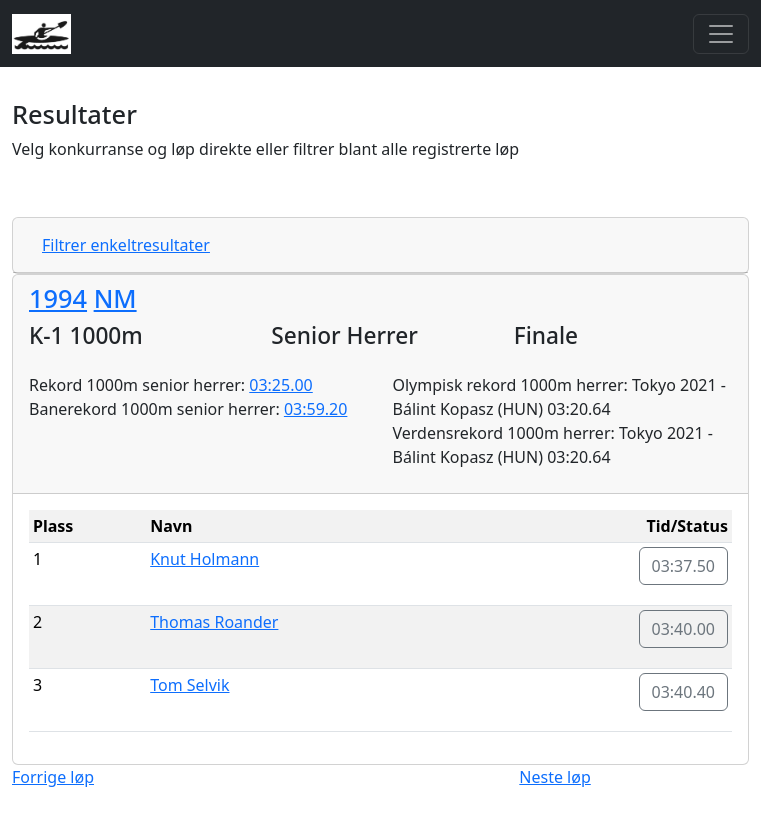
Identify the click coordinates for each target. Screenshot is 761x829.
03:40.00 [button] (684, 629)
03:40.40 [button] (684, 692)
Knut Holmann (204, 559)
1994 (58, 298)
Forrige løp (53, 777)
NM (115, 298)
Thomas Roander (214, 622)
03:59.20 (316, 409)
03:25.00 (281, 385)
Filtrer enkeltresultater (126, 245)
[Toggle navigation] (721, 34)
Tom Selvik (189, 685)
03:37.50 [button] (684, 566)
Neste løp (554, 777)
